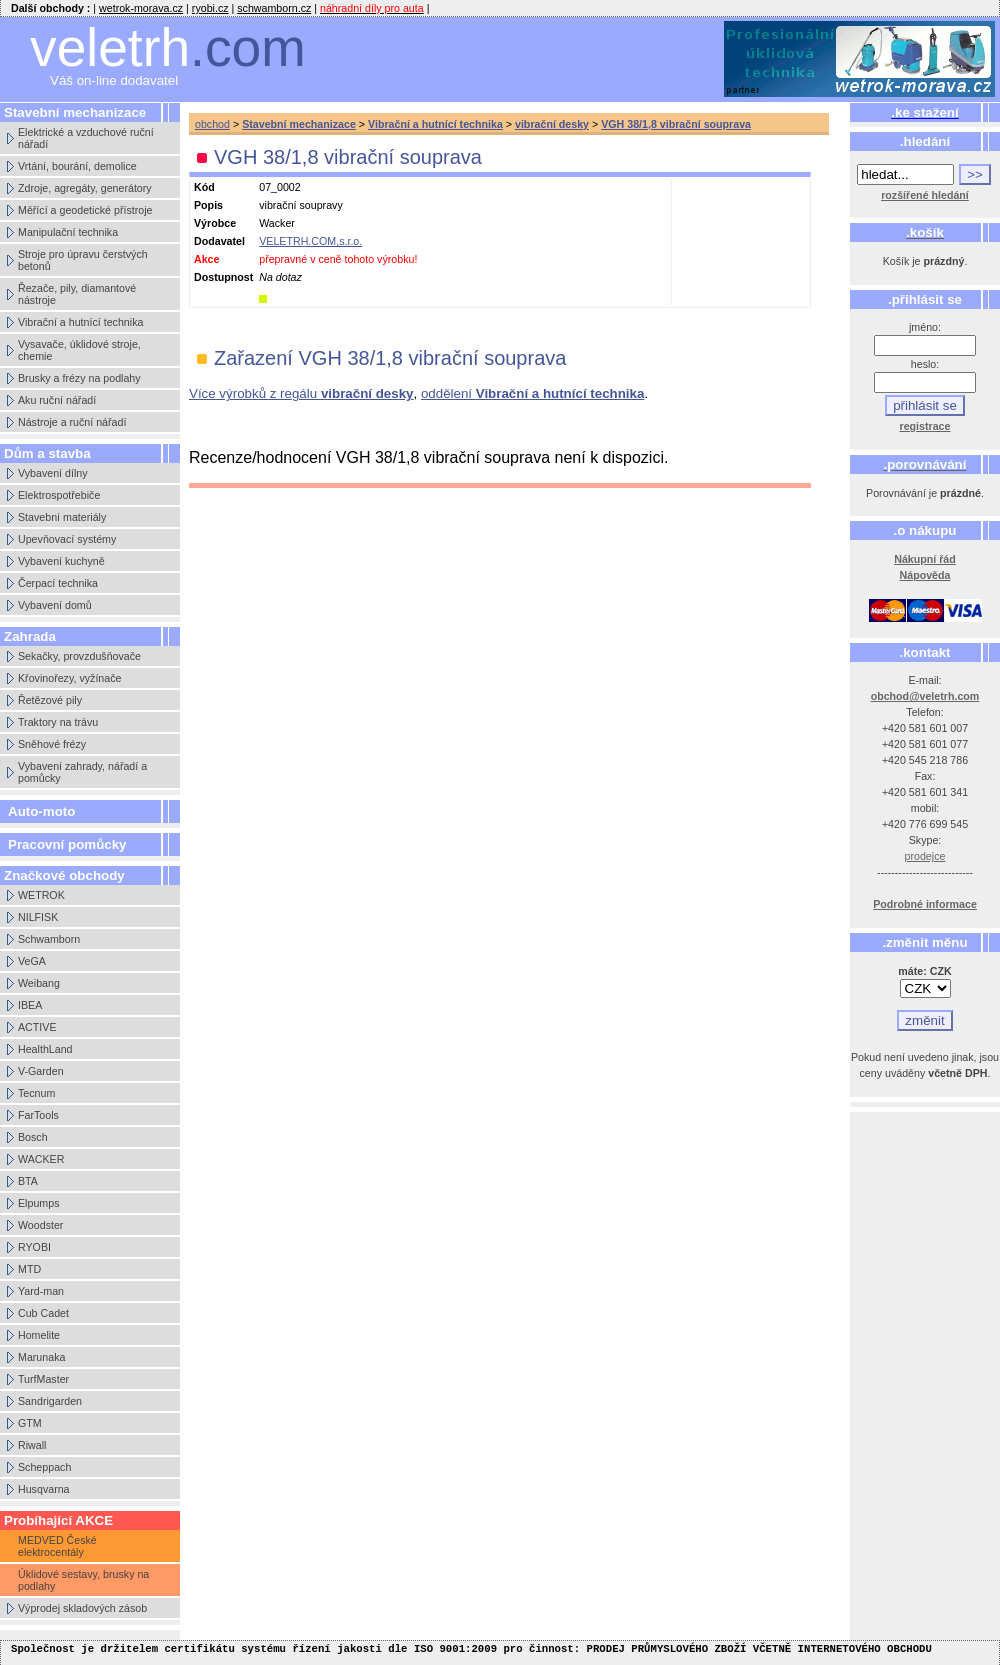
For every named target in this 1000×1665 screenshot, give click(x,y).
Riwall (32, 1445)
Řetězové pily (50, 700)
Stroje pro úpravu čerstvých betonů (83, 260)
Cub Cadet (43, 1313)
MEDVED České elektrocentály (57, 1546)
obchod (212, 124)
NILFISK (38, 917)
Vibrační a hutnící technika (80, 322)
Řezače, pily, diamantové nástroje (77, 294)
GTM (30, 1423)
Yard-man (41, 1291)
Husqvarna (44, 1489)
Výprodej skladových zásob (82, 1608)
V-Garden (41, 1071)
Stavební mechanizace (299, 124)
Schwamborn (49, 939)
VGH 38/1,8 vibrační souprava (676, 124)
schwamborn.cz (274, 8)
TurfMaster (43, 1379)
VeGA (32, 961)
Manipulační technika (68, 232)
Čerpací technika (58, 583)
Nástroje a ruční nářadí (72, 422)
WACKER (41, 1159)
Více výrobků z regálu (301, 393)
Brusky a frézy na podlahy (79, 378)
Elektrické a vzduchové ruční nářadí (86, 138)
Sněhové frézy (52, 744)
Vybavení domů (55, 605)
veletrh (168, 47)
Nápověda (925, 575)
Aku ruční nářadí (57, 400)
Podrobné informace (925, 904)
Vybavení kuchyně (61, 561)
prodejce (925, 856)
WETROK (41, 895)
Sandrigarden (50, 1401)
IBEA (30, 1005)
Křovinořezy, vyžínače (69, 678)
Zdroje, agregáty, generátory (85, 188)
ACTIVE (37, 1027)
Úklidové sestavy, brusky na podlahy (83, 1580)
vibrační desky (552, 124)
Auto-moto (41, 811)
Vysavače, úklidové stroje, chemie (79, 350)
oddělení (532, 393)
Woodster (40, 1225)
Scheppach (44, 1467)
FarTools (38, 1115)
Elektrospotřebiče (59, 495)
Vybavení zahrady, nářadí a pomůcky (82, 772)
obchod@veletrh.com (925, 696)
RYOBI (34, 1247)
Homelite (39, 1335)
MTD (29, 1269)
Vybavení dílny (53, 473)
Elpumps (38, 1203)
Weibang (39, 983)
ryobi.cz (210, 8)
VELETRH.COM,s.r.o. (310, 241)
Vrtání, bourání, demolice (77, 166)
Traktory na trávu (58, 722)
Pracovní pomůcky (67, 844)
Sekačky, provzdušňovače (79, 656)
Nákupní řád (925, 559)
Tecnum (36, 1093)
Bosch (33, 1137)
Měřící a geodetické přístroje (85, 210)
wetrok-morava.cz (141, 8)
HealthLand (45, 1049)
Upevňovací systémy (67, 539)
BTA (28, 1181)
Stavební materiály (62, 517)
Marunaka (41, 1357)
